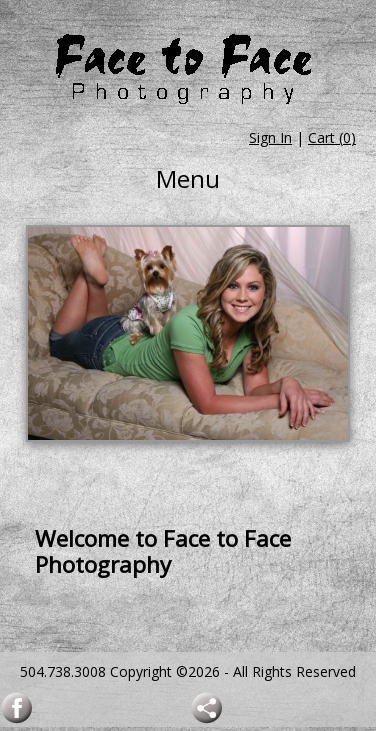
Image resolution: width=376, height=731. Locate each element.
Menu (188, 178)
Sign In (270, 137)
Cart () (332, 137)
